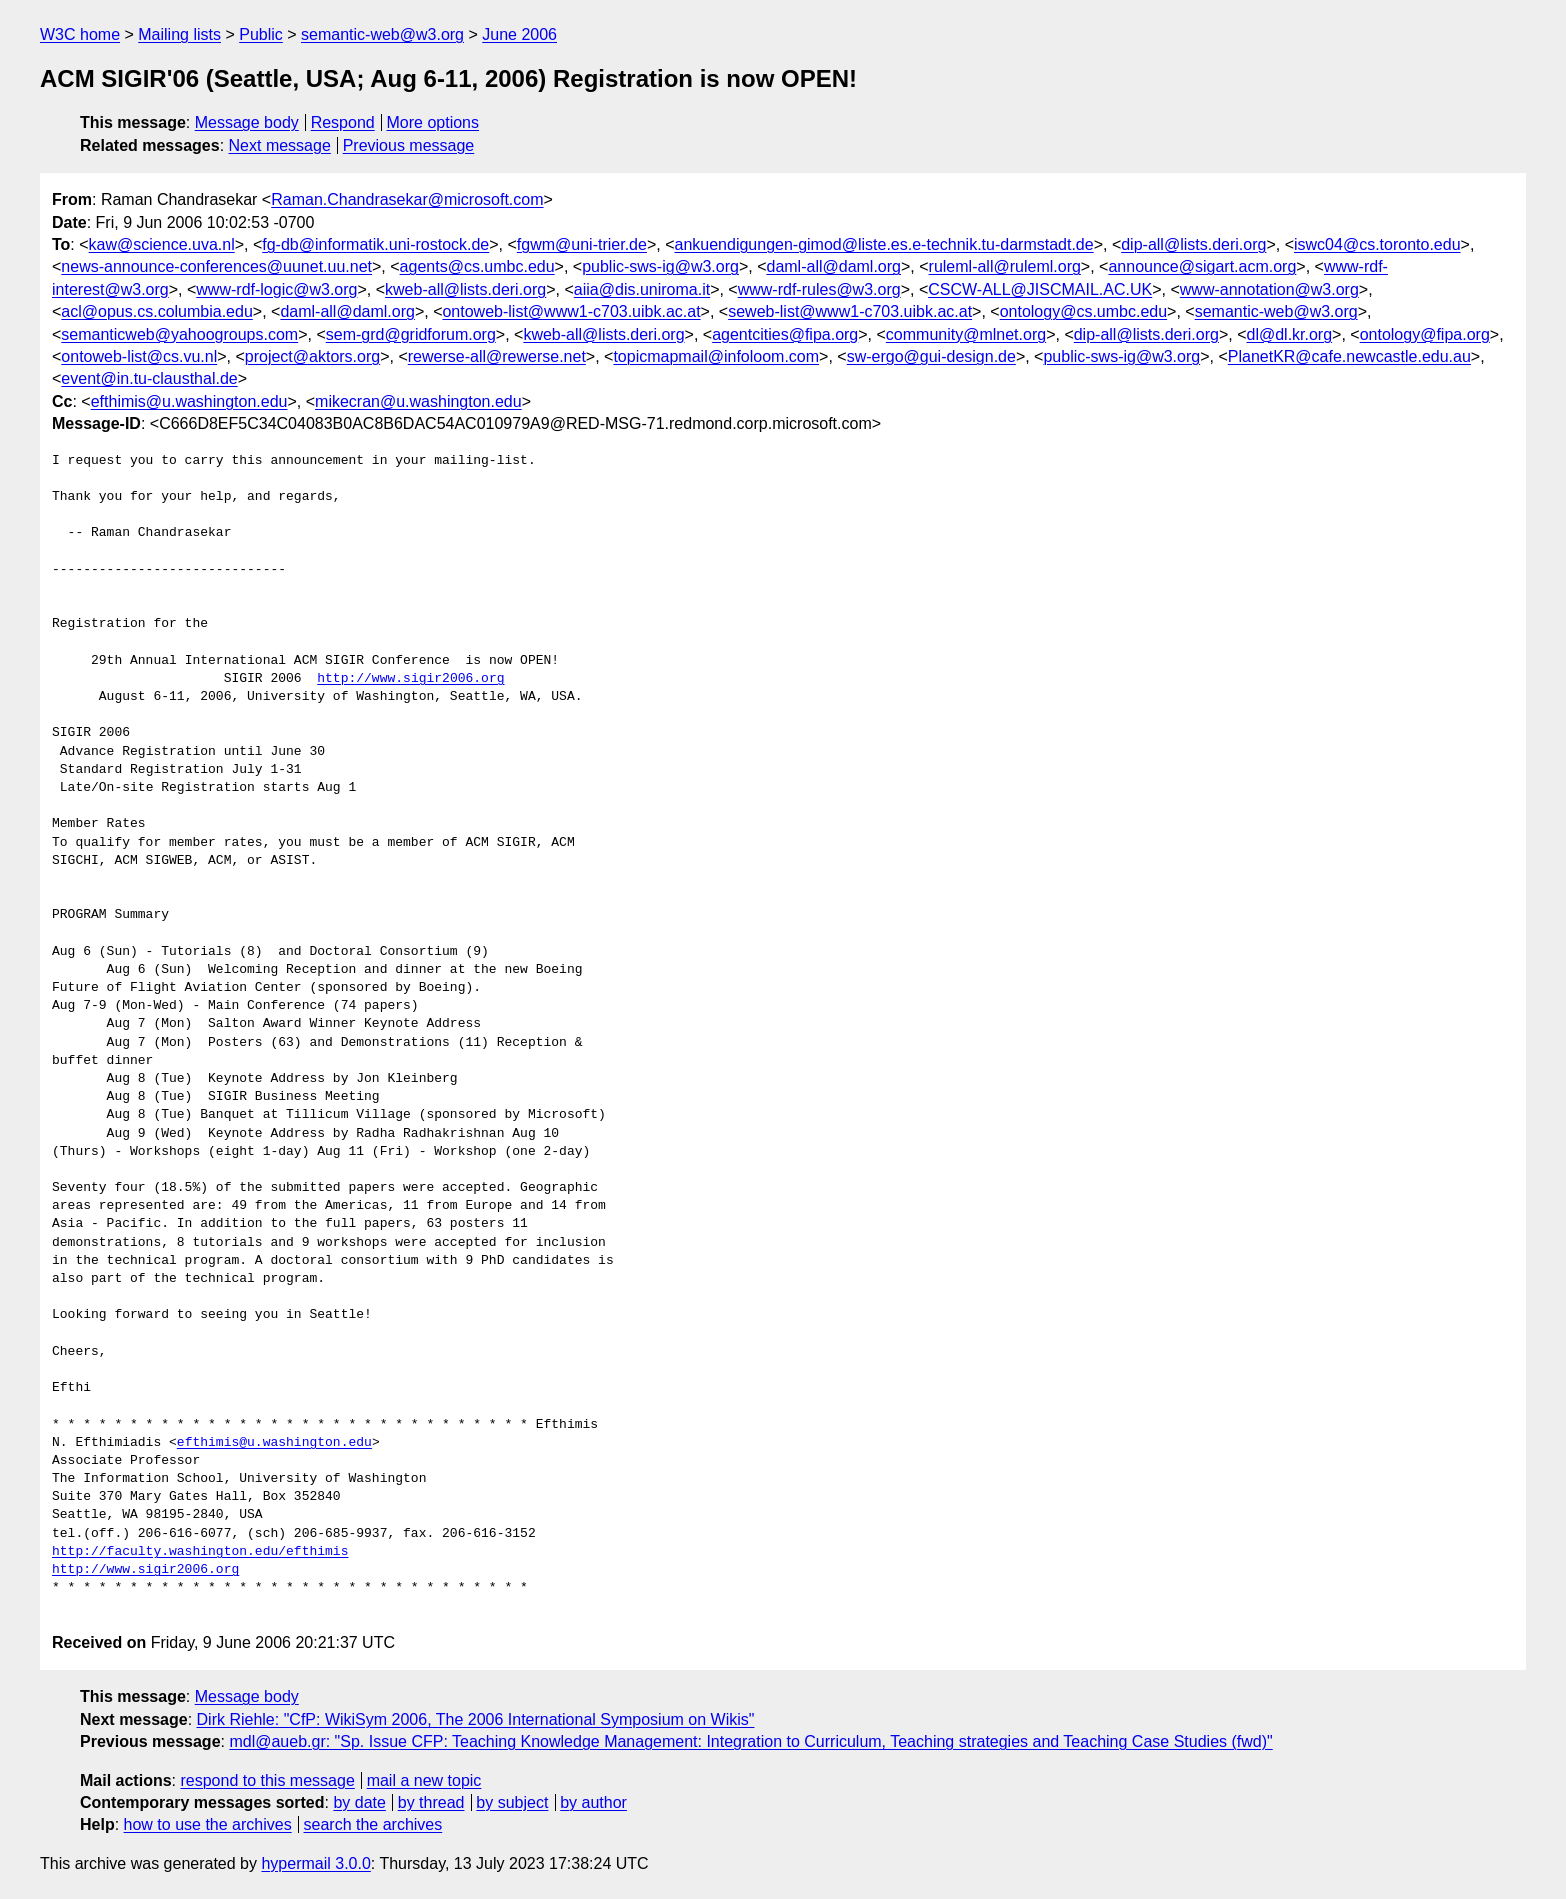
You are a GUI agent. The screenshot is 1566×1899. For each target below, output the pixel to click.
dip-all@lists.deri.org (1193, 244)
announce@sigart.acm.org (1202, 266)
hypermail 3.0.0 (315, 1863)
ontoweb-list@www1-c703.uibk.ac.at (571, 311)
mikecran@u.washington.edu (418, 401)
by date (359, 1802)
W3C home (80, 34)
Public (261, 34)
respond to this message (267, 1780)
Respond (343, 122)
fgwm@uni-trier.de (582, 244)
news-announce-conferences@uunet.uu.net (216, 266)
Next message (280, 145)
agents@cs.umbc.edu (477, 266)
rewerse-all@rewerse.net (497, 356)
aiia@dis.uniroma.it (642, 289)
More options (433, 122)
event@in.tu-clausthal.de (149, 378)
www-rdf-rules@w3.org (819, 289)
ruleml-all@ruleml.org (1005, 266)
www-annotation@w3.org (1269, 289)
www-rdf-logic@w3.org (276, 289)
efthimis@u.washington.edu (189, 401)
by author (593, 1802)
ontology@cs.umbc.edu (1083, 311)
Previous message (409, 145)
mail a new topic (424, 1780)
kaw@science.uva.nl (162, 244)
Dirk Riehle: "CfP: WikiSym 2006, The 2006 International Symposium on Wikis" (476, 1719)
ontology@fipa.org (1425, 334)
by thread (431, 1802)
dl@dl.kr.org (1289, 334)
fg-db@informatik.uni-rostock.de (375, 244)
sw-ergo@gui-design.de (931, 356)
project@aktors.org (312, 356)
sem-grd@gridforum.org (411, 334)
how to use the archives (208, 1824)
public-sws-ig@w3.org (660, 266)
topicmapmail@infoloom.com (716, 356)
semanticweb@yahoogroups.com (179, 334)
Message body (247, 122)
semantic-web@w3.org (382, 34)
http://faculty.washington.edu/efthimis (200, 1552)
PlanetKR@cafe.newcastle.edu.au (1349, 356)
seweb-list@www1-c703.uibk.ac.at (850, 311)
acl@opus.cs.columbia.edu (156, 311)
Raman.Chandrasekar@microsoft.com (407, 199)
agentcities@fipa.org (785, 334)
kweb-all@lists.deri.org (465, 289)
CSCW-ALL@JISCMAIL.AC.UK (1040, 289)
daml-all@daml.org (833, 266)
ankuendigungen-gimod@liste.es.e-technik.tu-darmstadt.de (883, 244)
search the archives (373, 1824)
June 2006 (519, 34)
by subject (512, 1802)
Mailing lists (179, 34)
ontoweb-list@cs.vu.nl (139, 356)
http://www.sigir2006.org (410, 679)
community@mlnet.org (966, 334)
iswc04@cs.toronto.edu (1377, 244)
